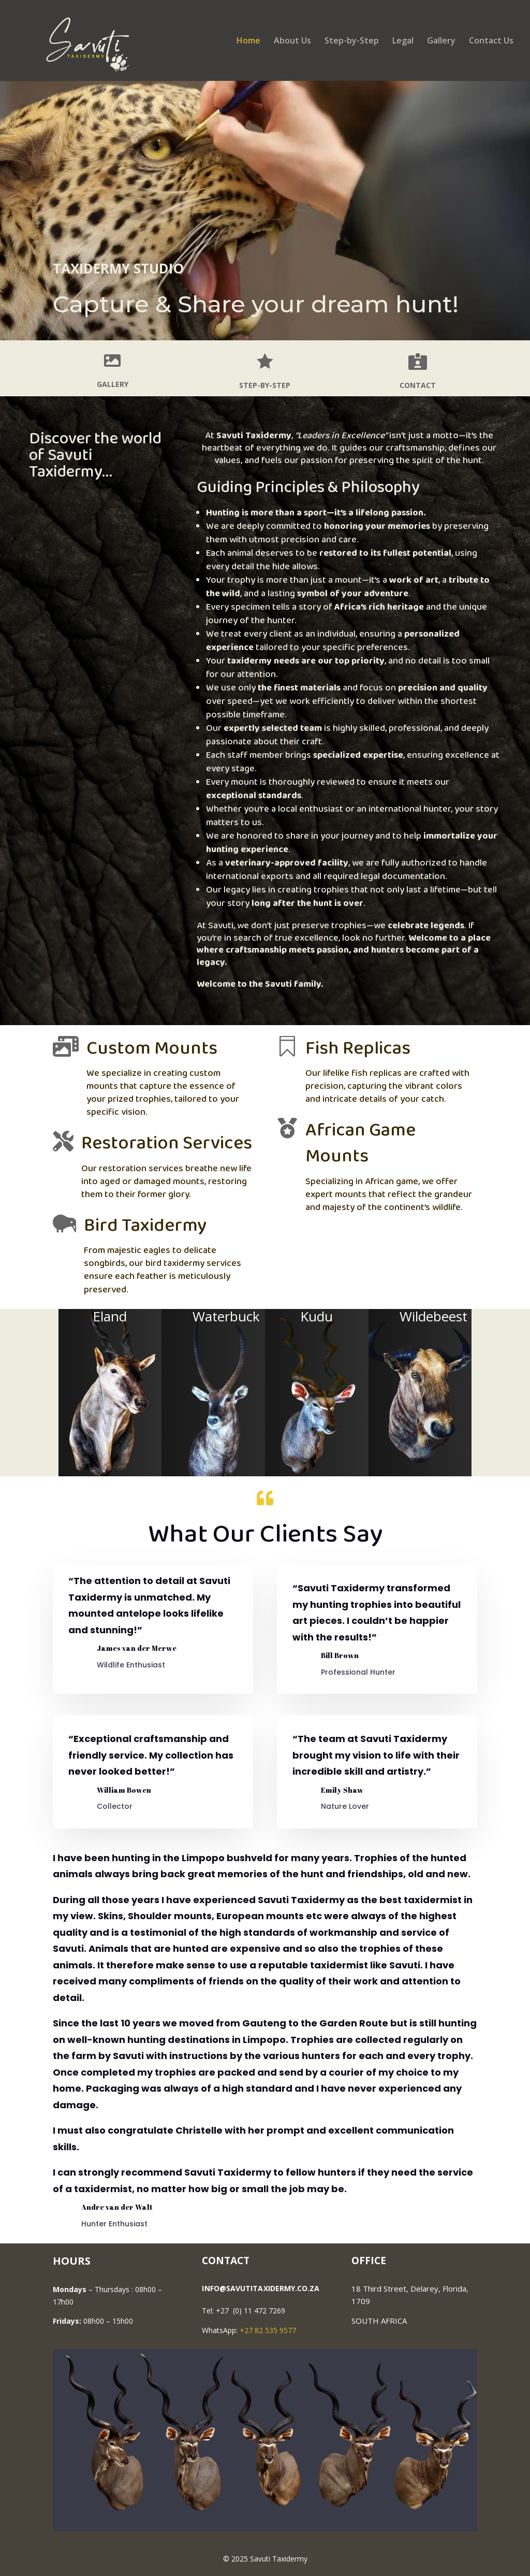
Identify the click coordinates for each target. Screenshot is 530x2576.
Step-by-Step (352, 41)
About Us (292, 41)
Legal (403, 41)
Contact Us (491, 41)
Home (248, 41)
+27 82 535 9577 (268, 2330)
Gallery (441, 41)
